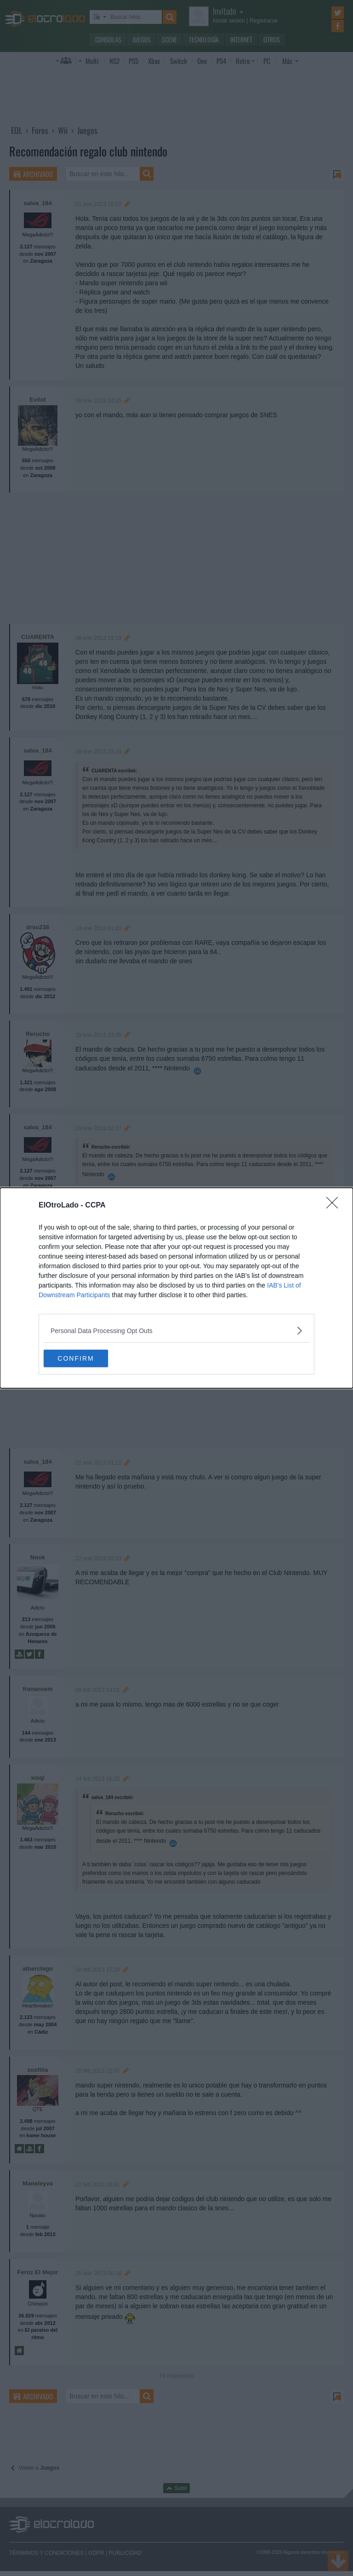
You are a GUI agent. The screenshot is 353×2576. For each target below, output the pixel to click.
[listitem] (176, 1330)
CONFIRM (87, 1358)
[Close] (335, 1205)
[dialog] (176, 1288)
